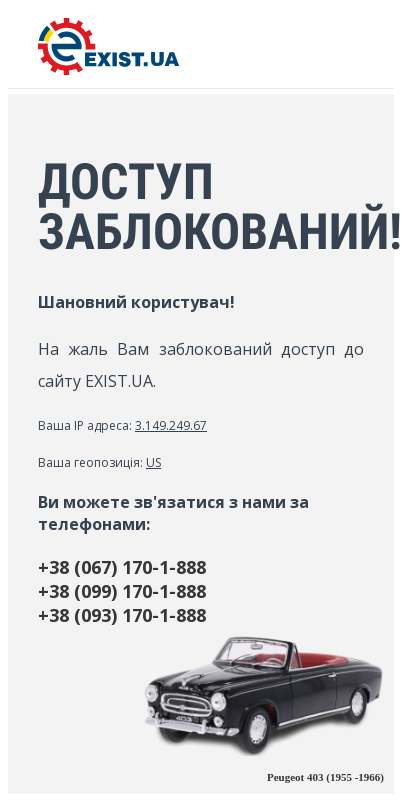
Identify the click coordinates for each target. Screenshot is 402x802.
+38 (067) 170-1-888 (122, 567)
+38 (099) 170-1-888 (122, 591)
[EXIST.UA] (108, 69)
